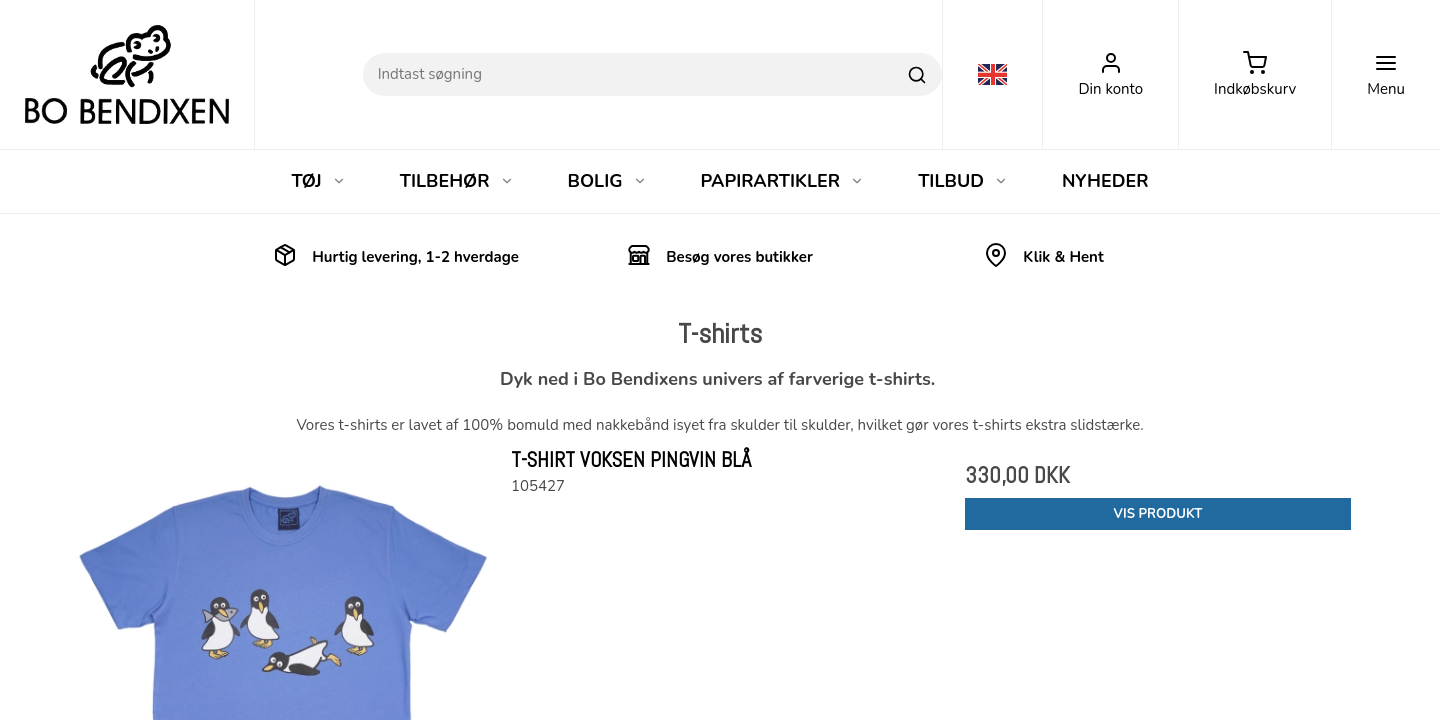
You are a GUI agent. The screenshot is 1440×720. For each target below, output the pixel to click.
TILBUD (963, 181)
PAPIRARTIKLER (783, 181)
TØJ (318, 181)
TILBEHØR (457, 181)
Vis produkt (1158, 514)
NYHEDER (1105, 181)
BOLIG (607, 181)
